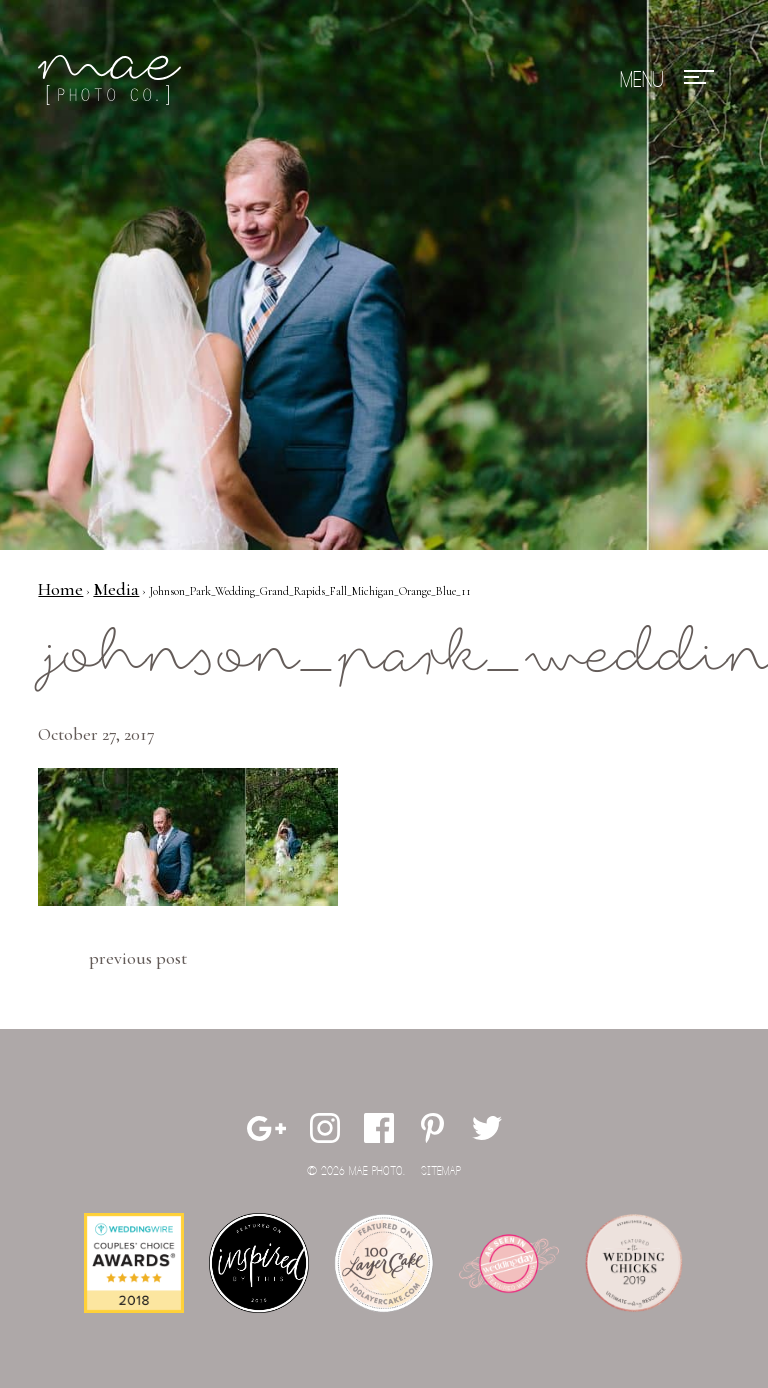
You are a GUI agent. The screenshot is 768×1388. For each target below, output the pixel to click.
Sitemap (441, 1171)
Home (60, 589)
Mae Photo (113, 80)
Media (116, 589)
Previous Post (138, 958)
